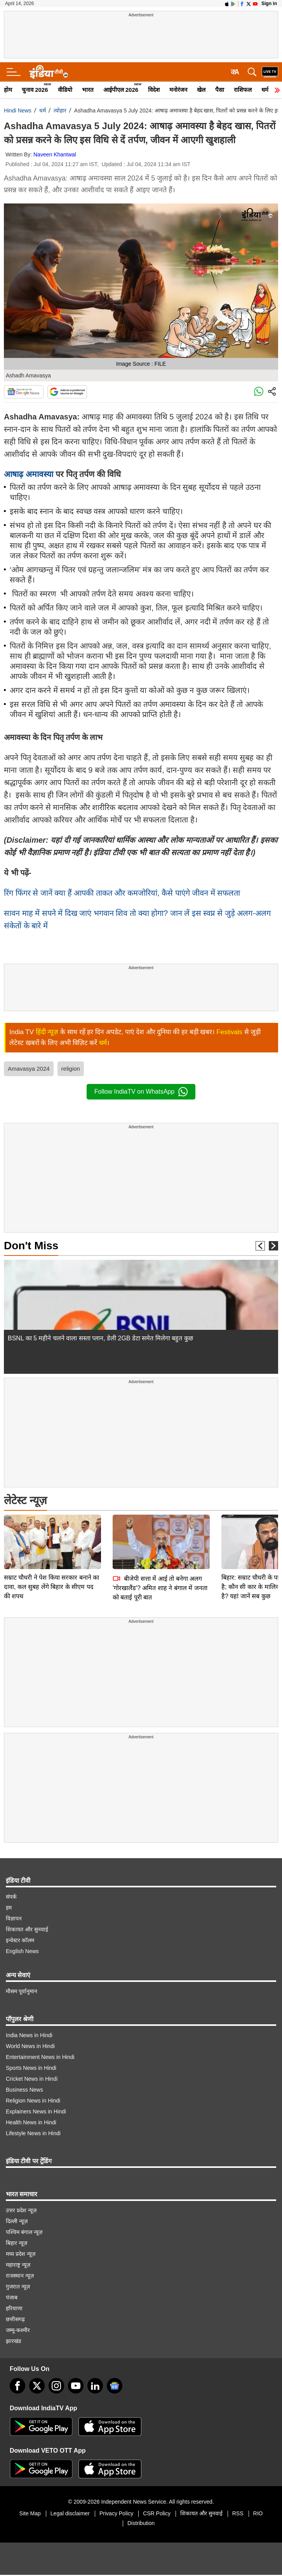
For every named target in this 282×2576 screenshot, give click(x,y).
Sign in (269, 3)
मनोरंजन (178, 89)
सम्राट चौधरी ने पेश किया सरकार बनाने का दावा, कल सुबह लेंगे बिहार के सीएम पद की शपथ (51, 1532)
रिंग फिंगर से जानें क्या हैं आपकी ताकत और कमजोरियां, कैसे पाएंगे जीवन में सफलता (123, 893)
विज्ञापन (14, 1918)
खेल (201, 89)
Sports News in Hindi (31, 2068)
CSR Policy (157, 2513)
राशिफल (243, 89)
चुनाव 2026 (35, 89)
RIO (258, 2513)
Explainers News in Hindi (36, 2111)
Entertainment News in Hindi (40, 2057)
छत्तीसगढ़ (15, 2319)
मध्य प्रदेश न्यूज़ (20, 2254)
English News (22, 1951)
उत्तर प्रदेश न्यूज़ (21, 2210)
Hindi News (17, 110)
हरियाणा (14, 2308)
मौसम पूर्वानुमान (21, 1991)
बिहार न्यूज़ (16, 2243)
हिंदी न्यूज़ (47, 1032)
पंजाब (11, 2297)
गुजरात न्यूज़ (18, 2286)
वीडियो (65, 89)
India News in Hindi (29, 2035)
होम (8, 89)
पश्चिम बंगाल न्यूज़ (24, 2232)
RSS (238, 2513)
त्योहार (60, 110)
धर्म (264, 89)
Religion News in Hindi (33, 2100)
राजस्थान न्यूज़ (20, 2276)
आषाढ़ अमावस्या (28, 474)
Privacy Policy (116, 2513)
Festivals (229, 1032)
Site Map (30, 2513)
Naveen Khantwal (54, 154)
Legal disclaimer (70, 2513)
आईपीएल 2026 (121, 89)
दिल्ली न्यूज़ (17, 2221)
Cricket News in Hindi (31, 2079)
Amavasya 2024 (29, 1068)
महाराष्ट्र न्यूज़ (18, 2265)
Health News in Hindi (31, 2122)
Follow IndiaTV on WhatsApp (141, 1091)
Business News (24, 2090)
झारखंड (13, 2341)
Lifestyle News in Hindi (33, 2133)
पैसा (219, 89)
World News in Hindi (30, 2046)
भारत (88, 89)
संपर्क (11, 1897)
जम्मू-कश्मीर (18, 2330)
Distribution (141, 2523)
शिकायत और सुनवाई (27, 1929)
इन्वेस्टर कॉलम (20, 1940)
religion (70, 1068)
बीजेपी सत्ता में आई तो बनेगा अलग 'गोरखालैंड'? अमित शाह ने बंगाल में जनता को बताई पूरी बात (160, 1533)
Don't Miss (31, 1246)
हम (9, 1907)
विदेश (154, 89)
